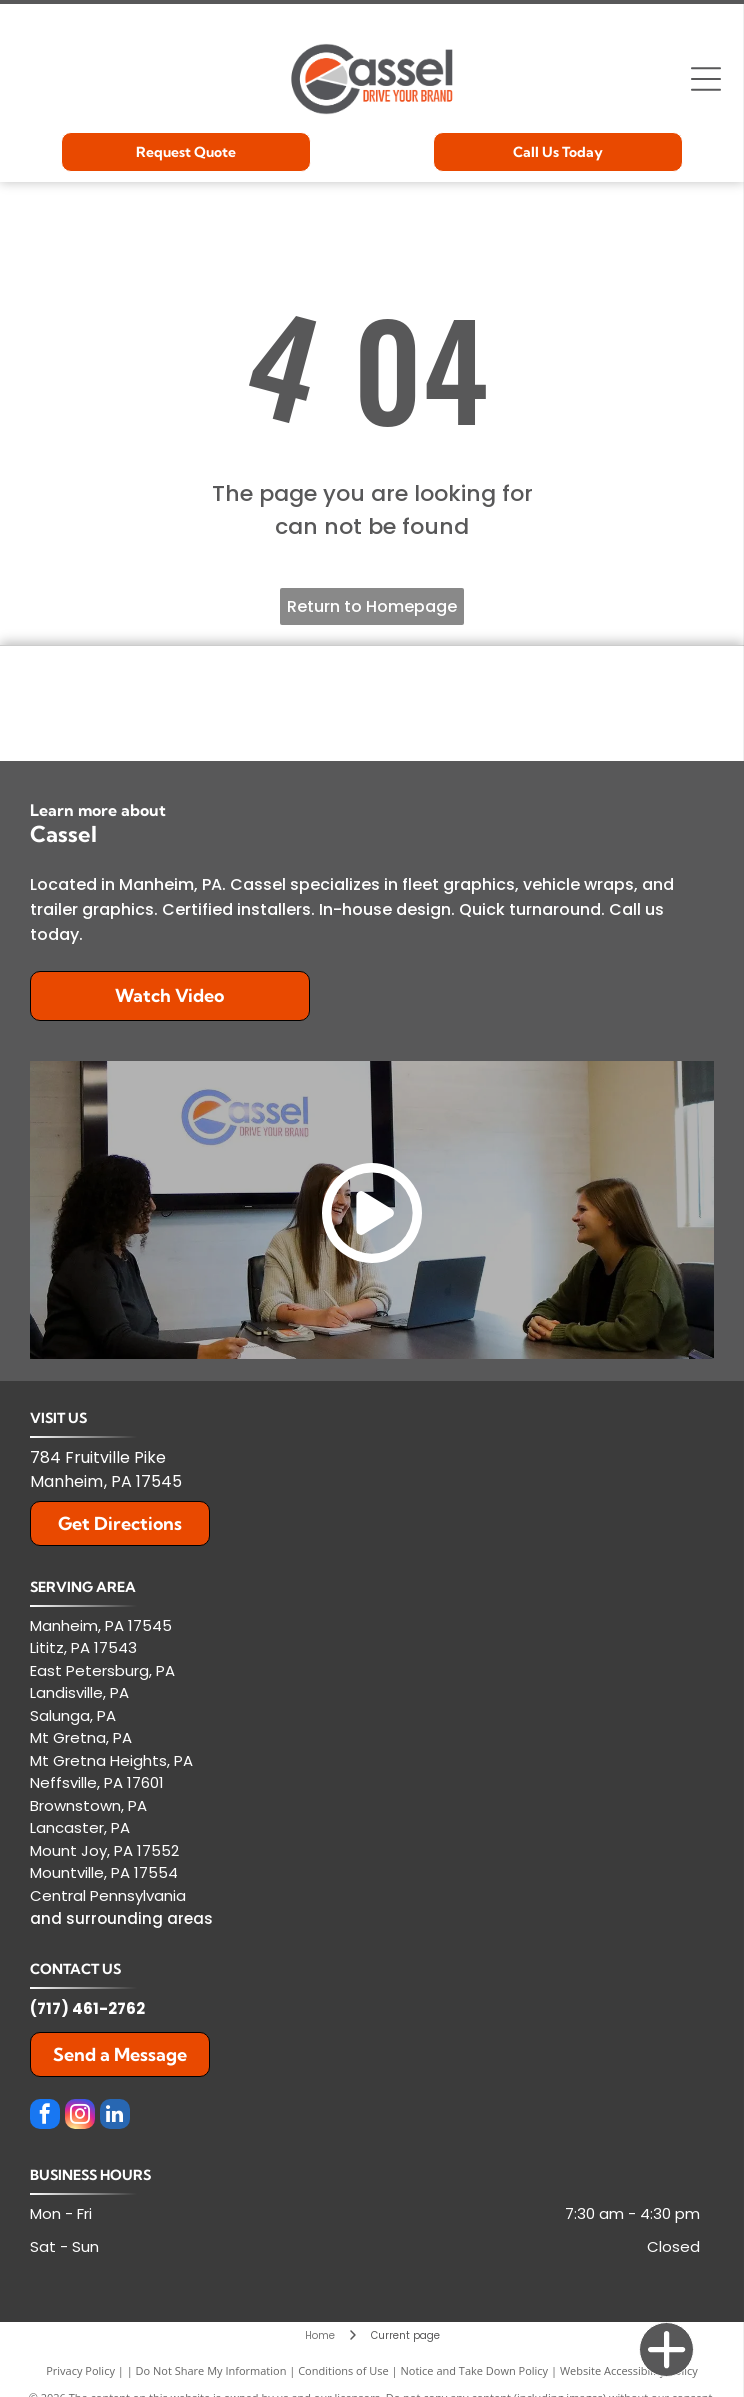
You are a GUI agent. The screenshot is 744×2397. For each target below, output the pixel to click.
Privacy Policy (80, 2370)
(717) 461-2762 (87, 2008)
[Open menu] (706, 79)
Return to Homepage (372, 606)
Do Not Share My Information (211, 2370)
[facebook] (45, 2116)
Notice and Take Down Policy (475, 2370)
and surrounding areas (121, 1918)
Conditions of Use (343, 2370)
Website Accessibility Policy (629, 2370)
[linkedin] (115, 2116)
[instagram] (80, 2116)
